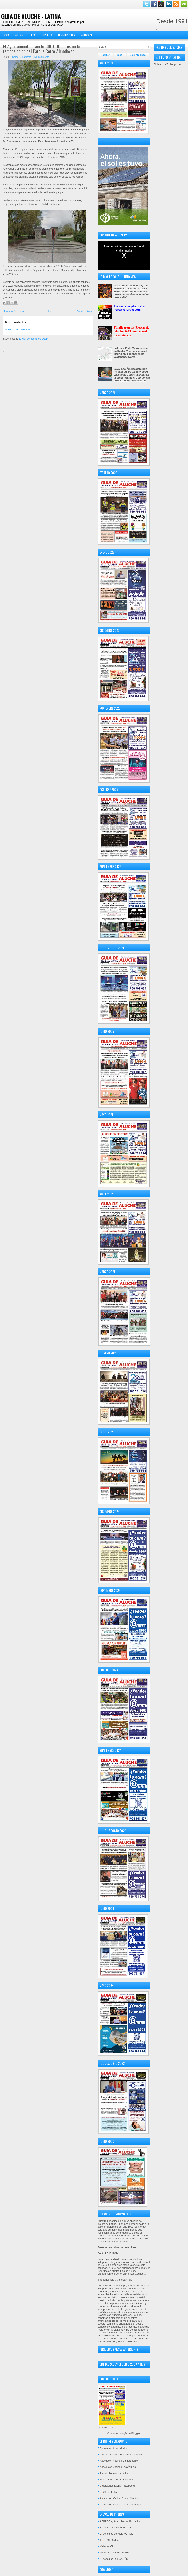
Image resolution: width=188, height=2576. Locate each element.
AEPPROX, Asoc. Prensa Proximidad (121, 2521)
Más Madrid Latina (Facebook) (117, 2479)
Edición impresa (66, 34)
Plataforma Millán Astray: (131, 291)
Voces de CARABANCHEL (115, 2552)
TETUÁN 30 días (109, 2540)
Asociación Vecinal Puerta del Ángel (120, 2504)
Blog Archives (138, 55)
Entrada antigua (84, 311)
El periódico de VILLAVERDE (116, 2533)
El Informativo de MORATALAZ (117, 2527)
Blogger (135, 2433)
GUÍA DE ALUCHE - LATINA (31, 16)
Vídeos (32, 34)
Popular (105, 55)
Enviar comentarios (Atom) (34, 338)
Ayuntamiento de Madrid (113, 2448)
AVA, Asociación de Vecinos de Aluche (121, 2454)
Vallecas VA (106, 2546)
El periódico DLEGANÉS (114, 2558)
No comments (41, 57)
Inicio (6, 34)
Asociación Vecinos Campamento (119, 2460)
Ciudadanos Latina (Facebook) (117, 2485)
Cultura (19, 34)
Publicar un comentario (18, 329)
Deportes (47, 34)
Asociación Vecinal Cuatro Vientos (119, 2498)
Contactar (87, 34)
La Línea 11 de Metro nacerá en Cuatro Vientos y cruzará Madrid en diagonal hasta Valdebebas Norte (131, 352)
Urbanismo (25, 57)
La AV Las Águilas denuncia (132, 374)
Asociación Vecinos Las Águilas (118, 2466)
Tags (119, 55)
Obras (15, 57)
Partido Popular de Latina (114, 2473)
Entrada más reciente (14, 311)
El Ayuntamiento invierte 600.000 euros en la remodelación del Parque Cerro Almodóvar (41, 48)
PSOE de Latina (109, 2492)
